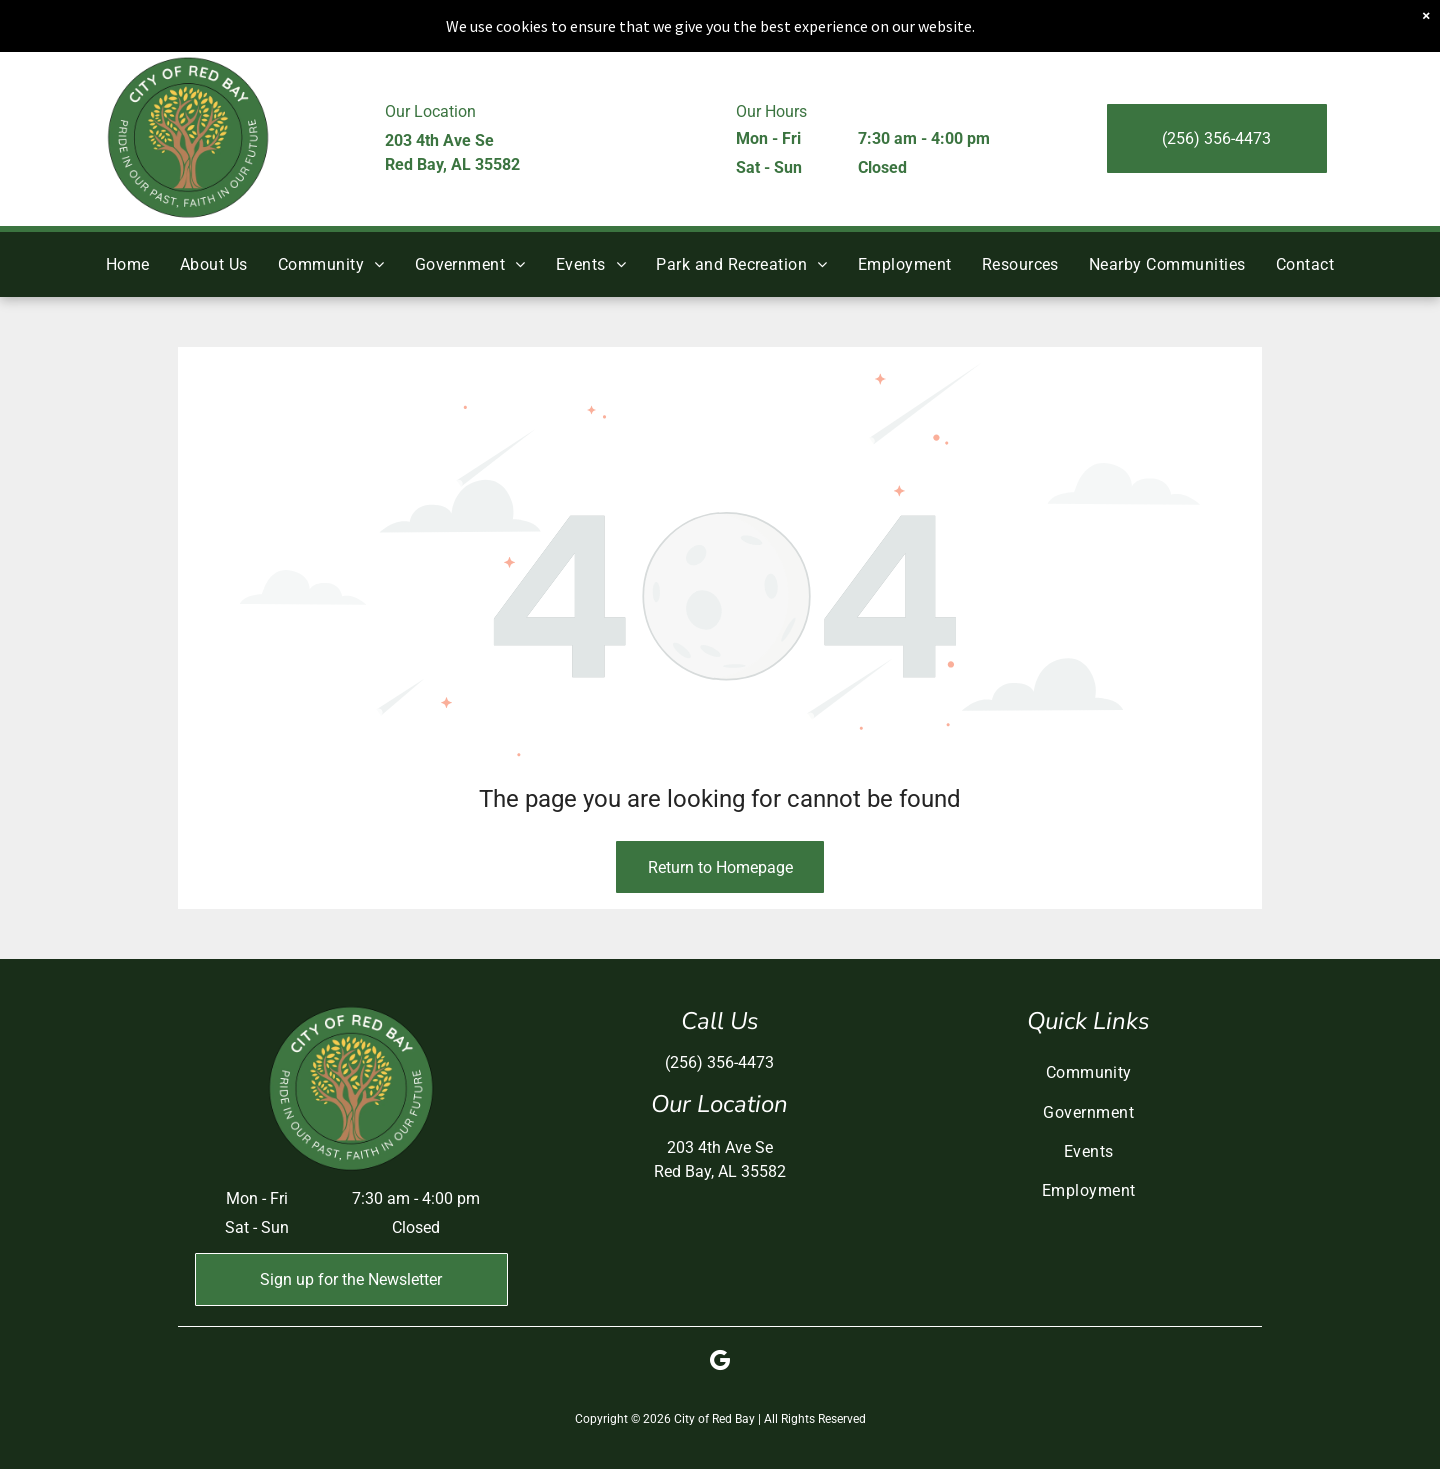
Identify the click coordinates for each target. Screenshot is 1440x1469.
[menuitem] (128, 264)
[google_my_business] (720, 1363)
